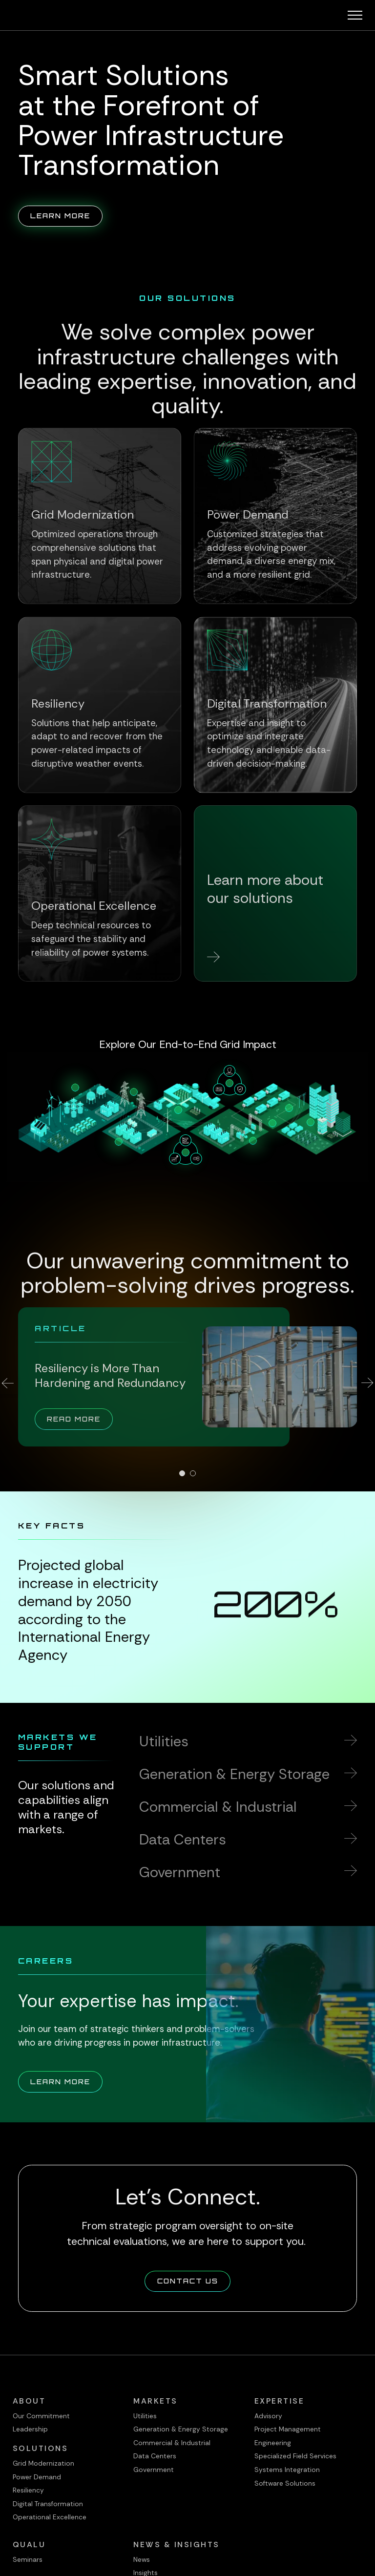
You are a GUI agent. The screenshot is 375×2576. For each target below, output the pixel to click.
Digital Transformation (48, 2503)
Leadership (30, 2429)
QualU (29, 2544)
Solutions (40, 2448)
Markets (155, 2401)
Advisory (268, 2415)
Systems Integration (287, 2469)
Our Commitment (41, 2415)
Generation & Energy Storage (180, 2429)
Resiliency (28, 2490)
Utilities (145, 2415)
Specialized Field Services (295, 2455)
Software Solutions (284, 2483)
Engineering (272, 2442)
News (141, 2559)
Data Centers (154, 2455)
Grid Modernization (43, 2463)
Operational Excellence (49, 2517)
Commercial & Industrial (171, 2442)
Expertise (279, 2401)
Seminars (27, 2559)
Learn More (66, 215)
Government (153, 2469)
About (29, 2401)
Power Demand (37, 2476)
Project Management (287, 2429)
